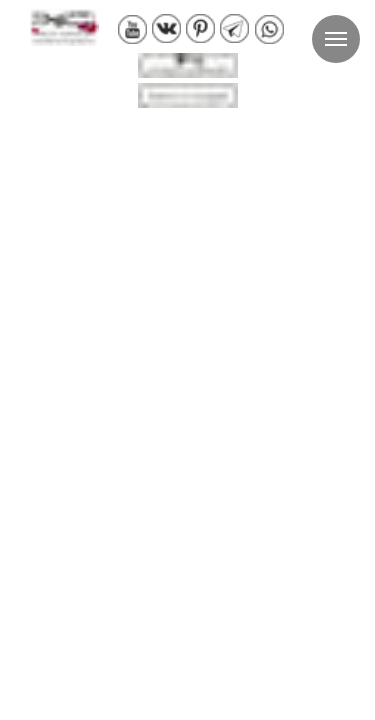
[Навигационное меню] (336, 39)
